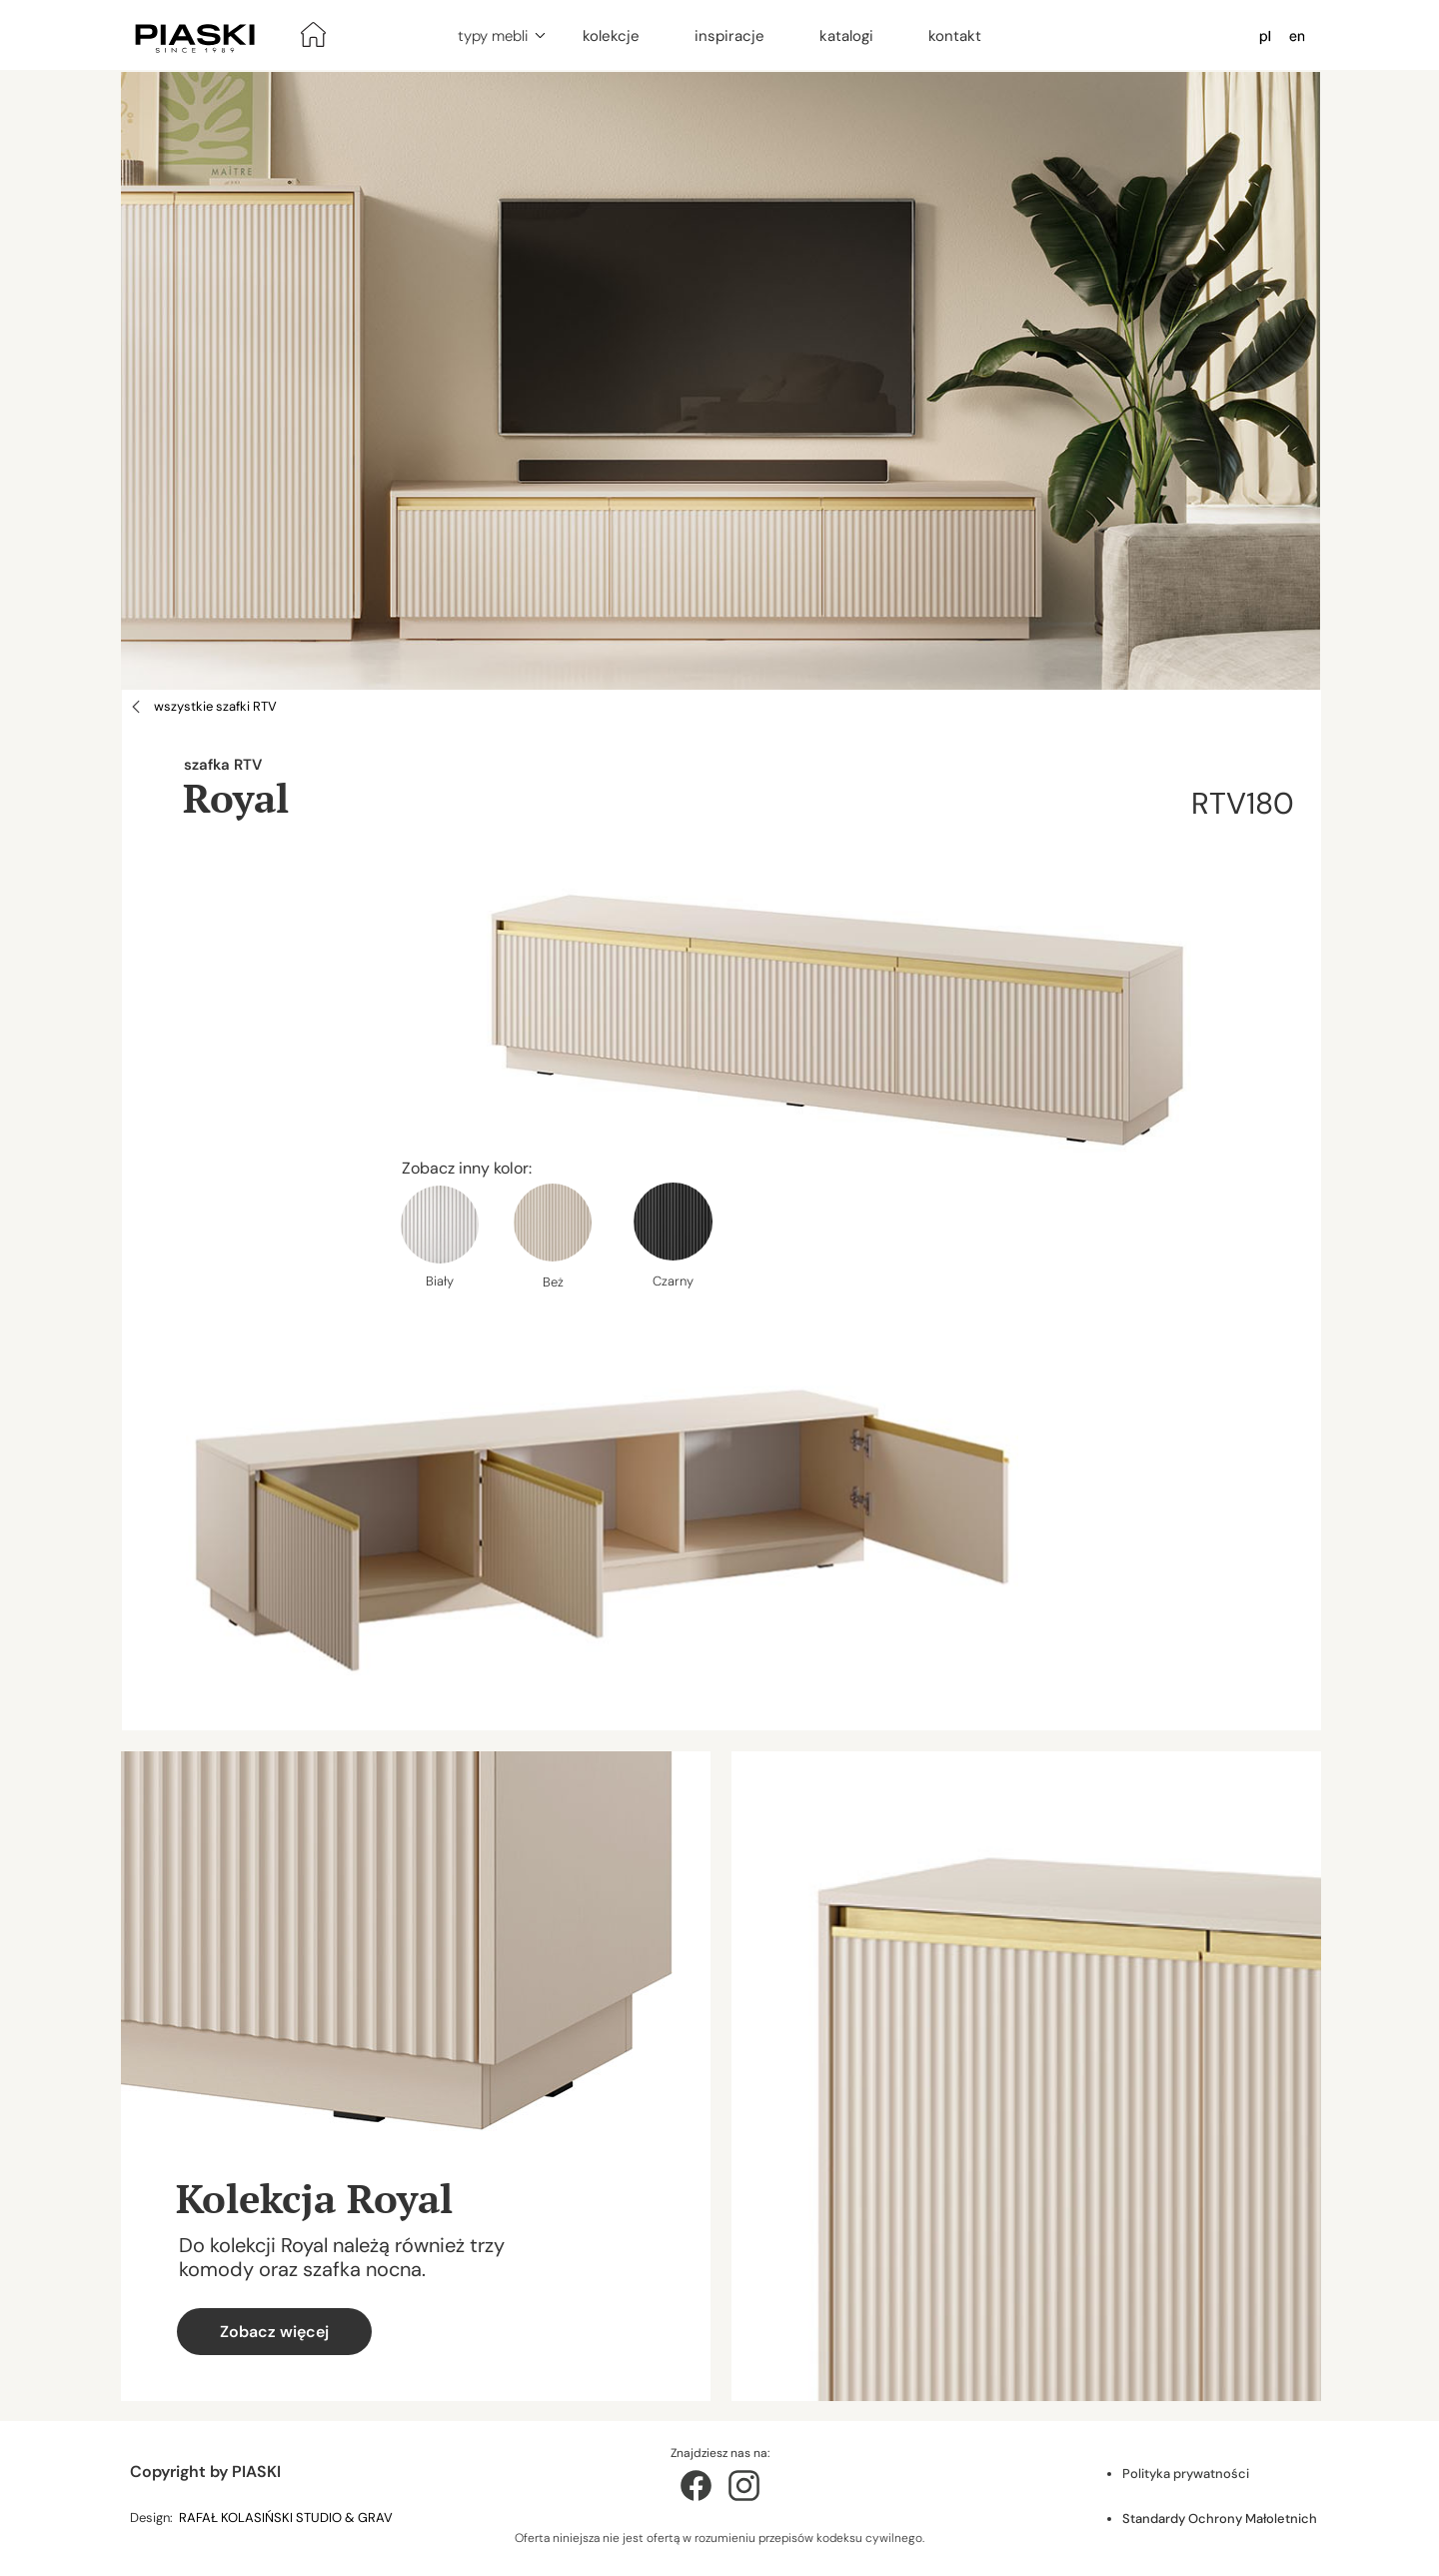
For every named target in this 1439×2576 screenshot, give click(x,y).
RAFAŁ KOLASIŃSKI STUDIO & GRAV (287, 2517)
